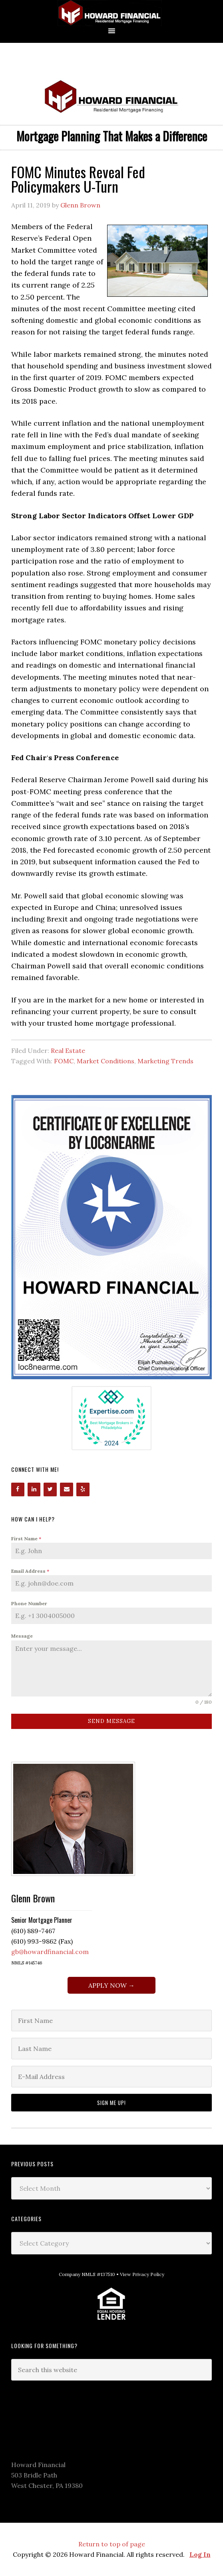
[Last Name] (111, 2048)
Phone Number (29, 1603)
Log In (200, 2554)
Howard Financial (111, 13)
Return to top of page (111, 2544)
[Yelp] (83, 1489)
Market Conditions (105, 1061)
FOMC (64, 1061)
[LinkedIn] (34, 1489)
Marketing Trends (165, 1061)
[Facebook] (17, 1489)
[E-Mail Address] (111, 2076)
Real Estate (68, 1050)
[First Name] (111, 2020)
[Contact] (66, 1489)
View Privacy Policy (142, 2274)
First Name (26, 1539)
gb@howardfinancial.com (50, 1952)
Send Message (111, 1721)
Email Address (30, 1571)
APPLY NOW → (111, 1985)
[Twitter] (50, 1489)
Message (22, 1636)
